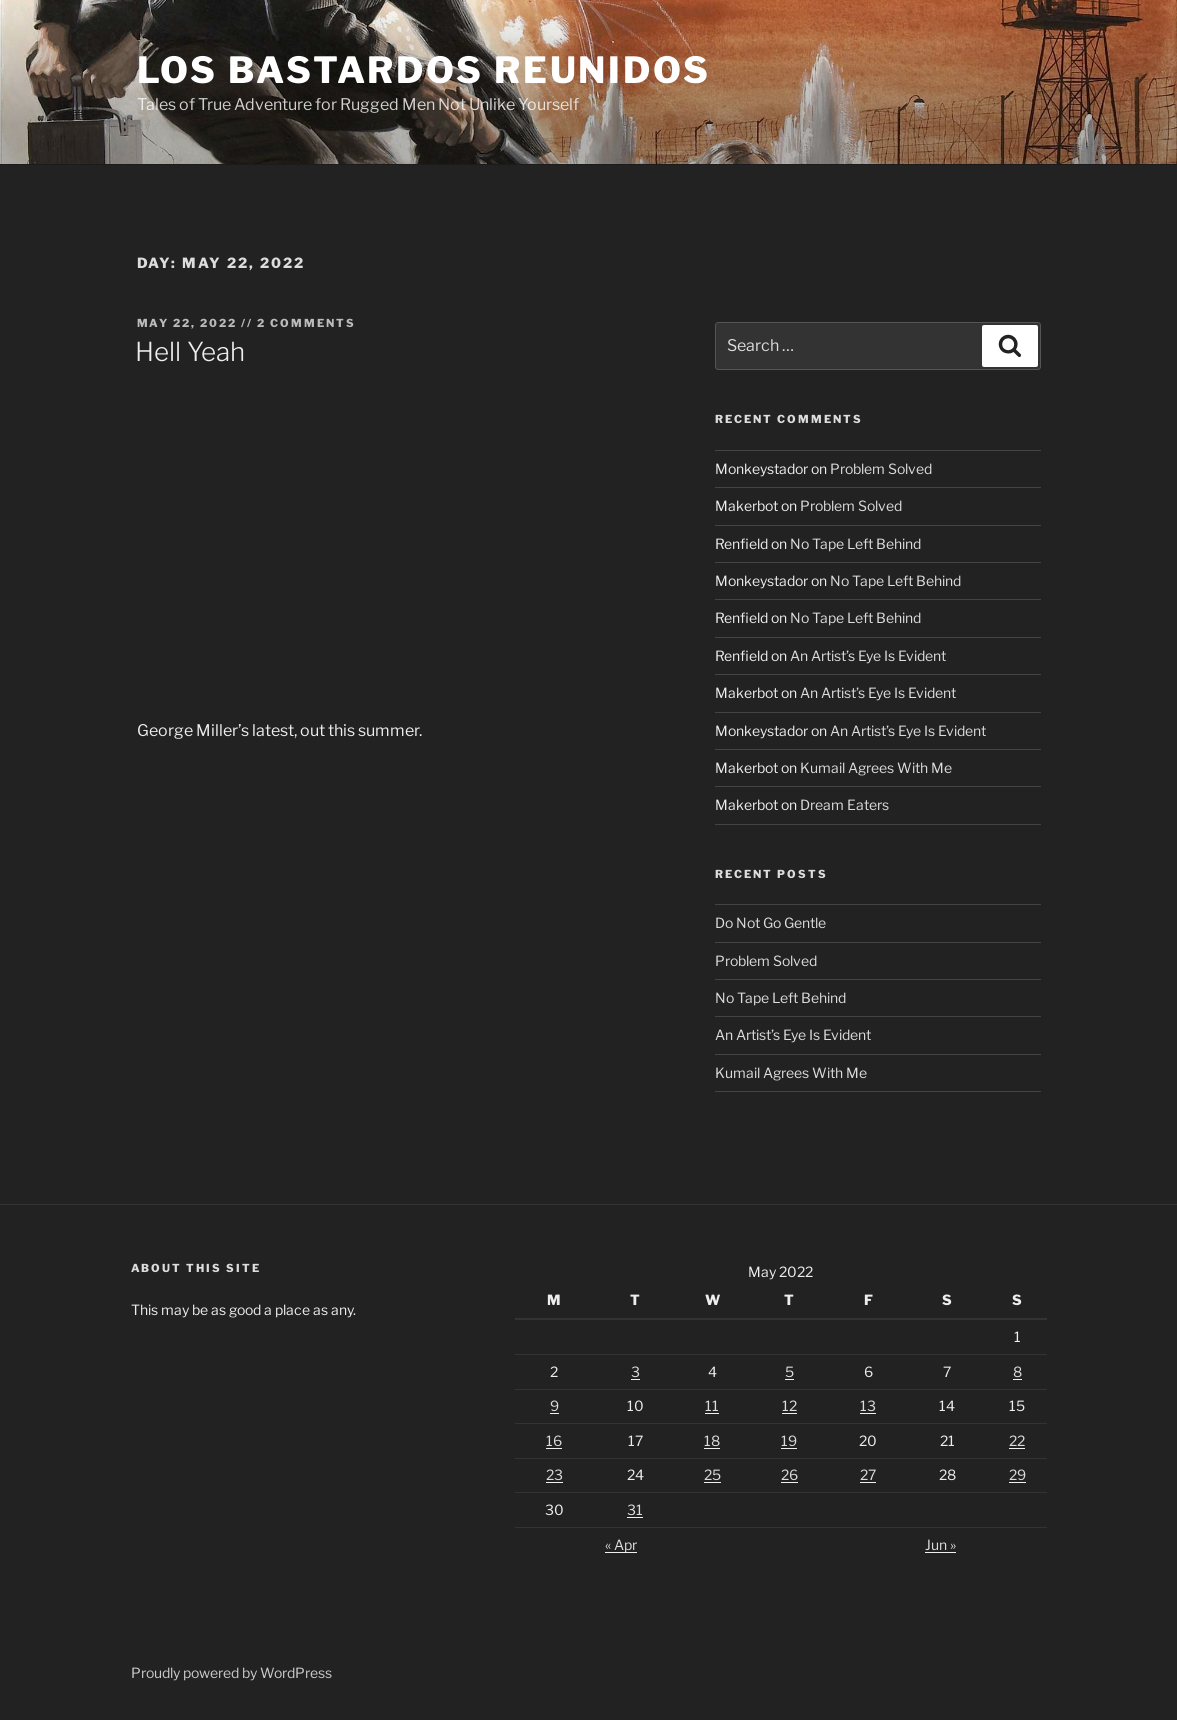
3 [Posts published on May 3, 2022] (635, 1371)
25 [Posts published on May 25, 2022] (712, 1474)
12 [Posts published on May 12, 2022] (789, 1405)
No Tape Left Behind (855, 543)
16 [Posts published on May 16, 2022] (554, 1440)
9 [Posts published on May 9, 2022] (554, 1405)
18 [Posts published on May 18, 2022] (712, 1440)
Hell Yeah (190, 351)
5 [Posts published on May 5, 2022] (789, 1371)
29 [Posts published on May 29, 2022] (1017, 1474)
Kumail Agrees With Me (876, 767)
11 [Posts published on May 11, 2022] (712, 1405)
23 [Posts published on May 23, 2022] (554, 1474)
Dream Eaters (844, 804)
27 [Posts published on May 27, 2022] (868, 1474)
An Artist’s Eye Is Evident (868, 655)
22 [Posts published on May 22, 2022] (1017, 1440)
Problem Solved (881, 468)
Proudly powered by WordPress (231, 1672)
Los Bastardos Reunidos (424, 70)
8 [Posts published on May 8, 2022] (1017, 1371)
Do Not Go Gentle (770, 922)
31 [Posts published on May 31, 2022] (635, 1509)
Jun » (940, 1544)
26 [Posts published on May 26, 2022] (789, 1474)
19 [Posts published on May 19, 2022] (789, 1440)
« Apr (621, 1544)
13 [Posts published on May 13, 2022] (868, 1405)
